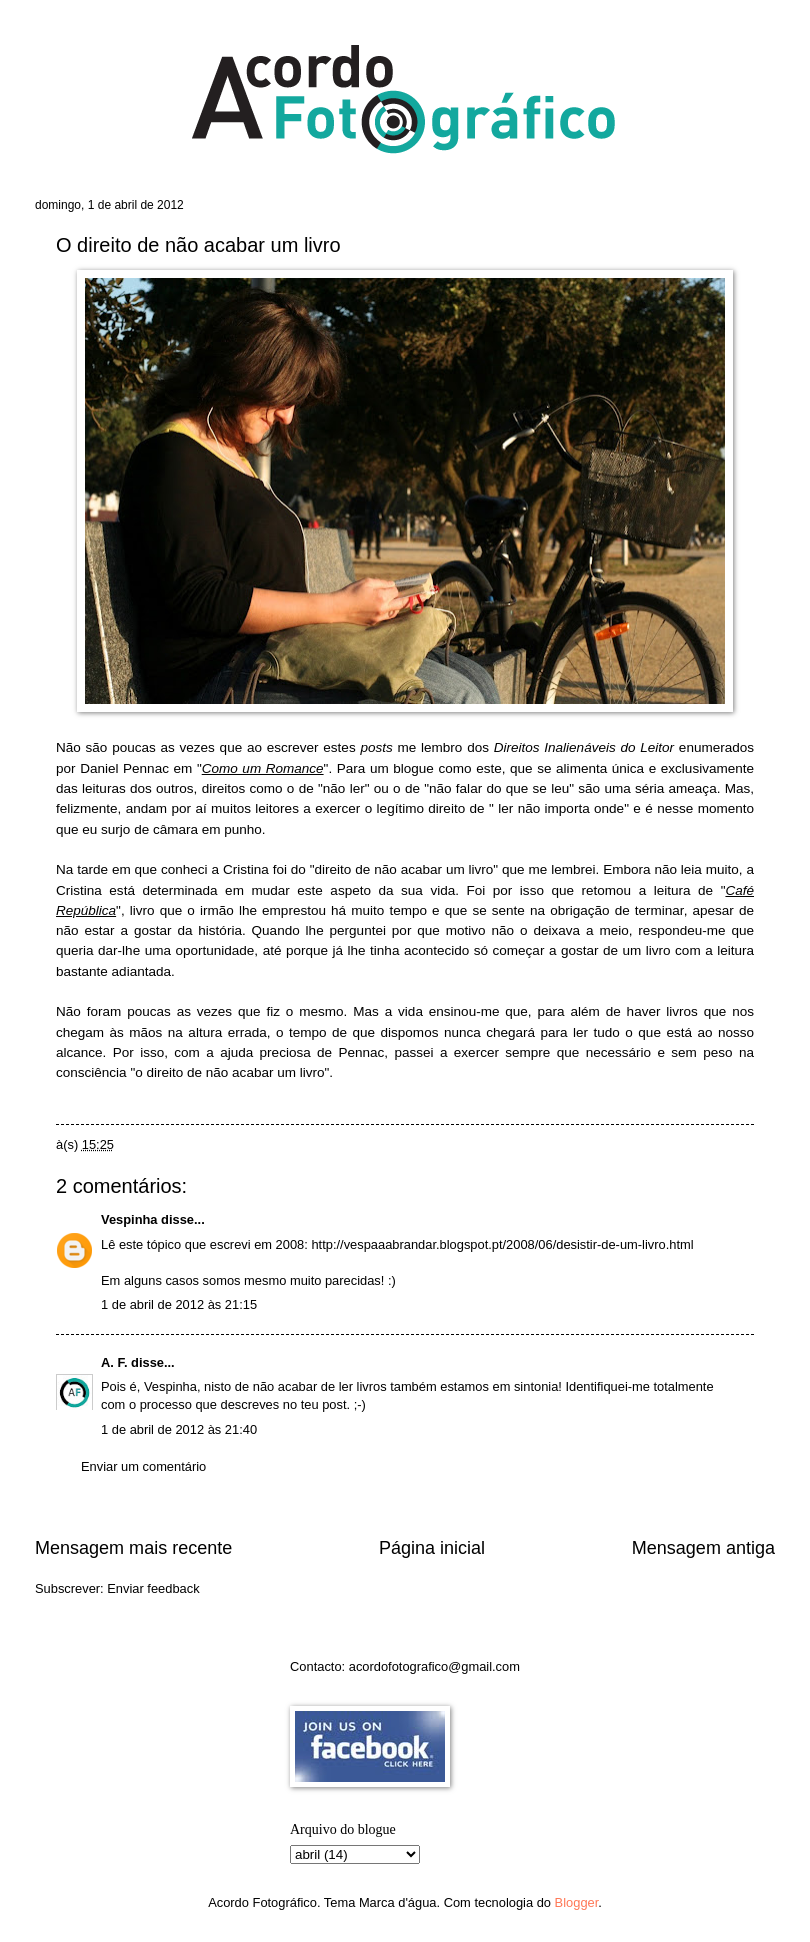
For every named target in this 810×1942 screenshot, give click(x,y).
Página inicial (432, 1548)
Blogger (577, 1902)
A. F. (114, 1362)
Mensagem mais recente (133, 1548)
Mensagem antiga (703, 1548)
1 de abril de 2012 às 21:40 (179, 1429)
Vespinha (129, 1219)
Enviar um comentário (143, 1466)
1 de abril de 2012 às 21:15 (179, 1304)
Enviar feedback (153, 1588)
